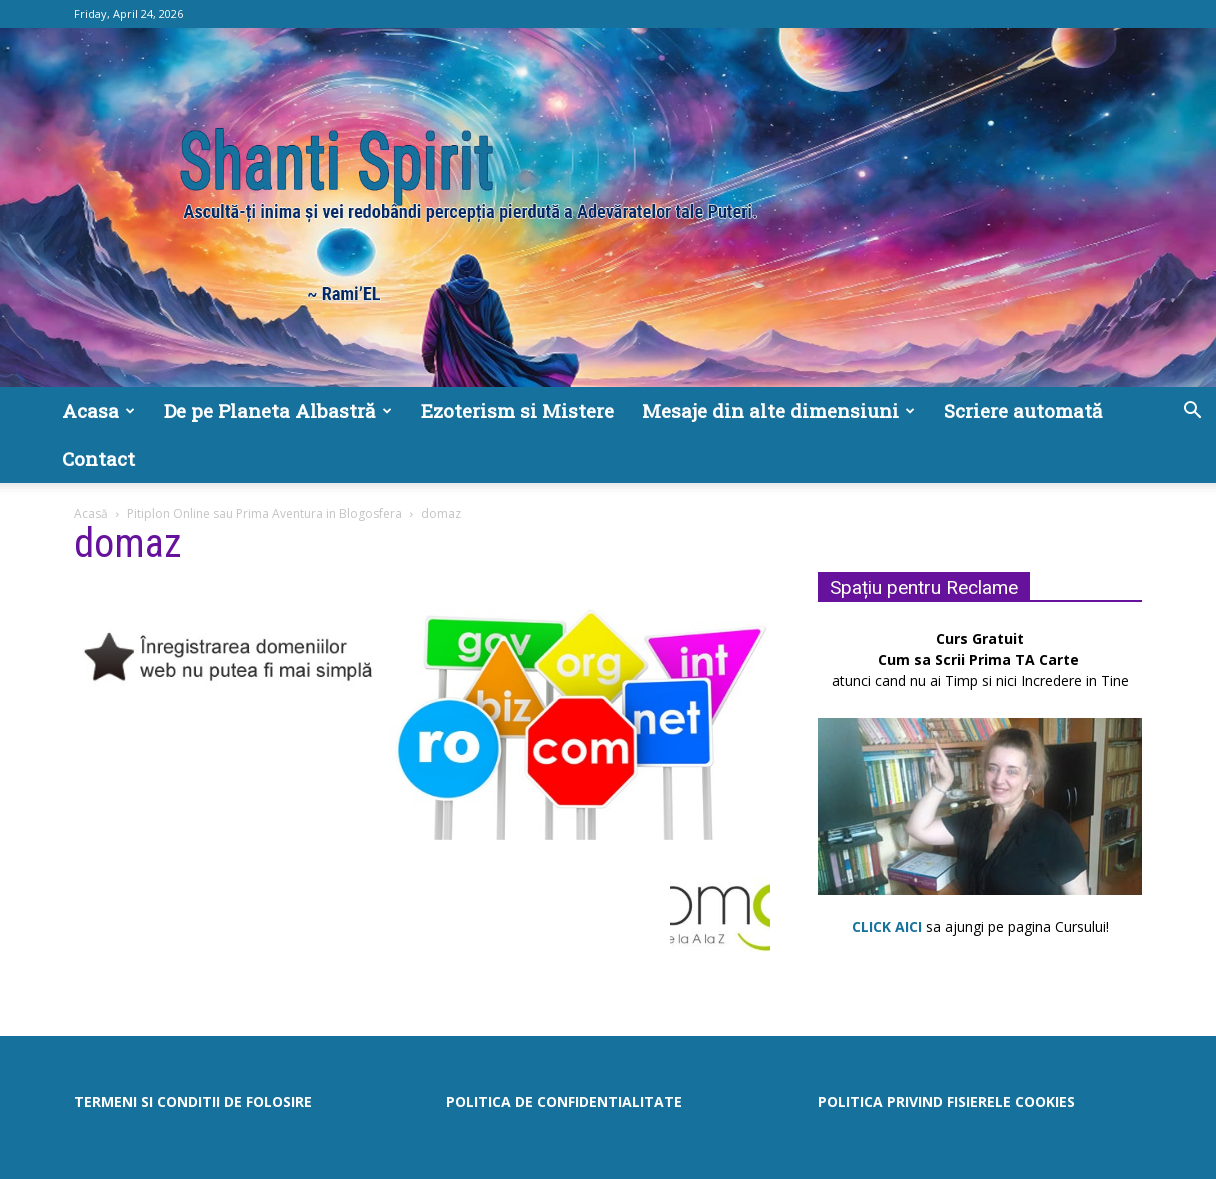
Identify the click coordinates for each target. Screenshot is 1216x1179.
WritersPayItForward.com (635, 1160)
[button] (1192, 412)
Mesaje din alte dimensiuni (778, 410)
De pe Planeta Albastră (278, 410)
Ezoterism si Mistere (517, 410)
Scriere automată (1023, 410)
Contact (98, 458)
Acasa (98, 410)
